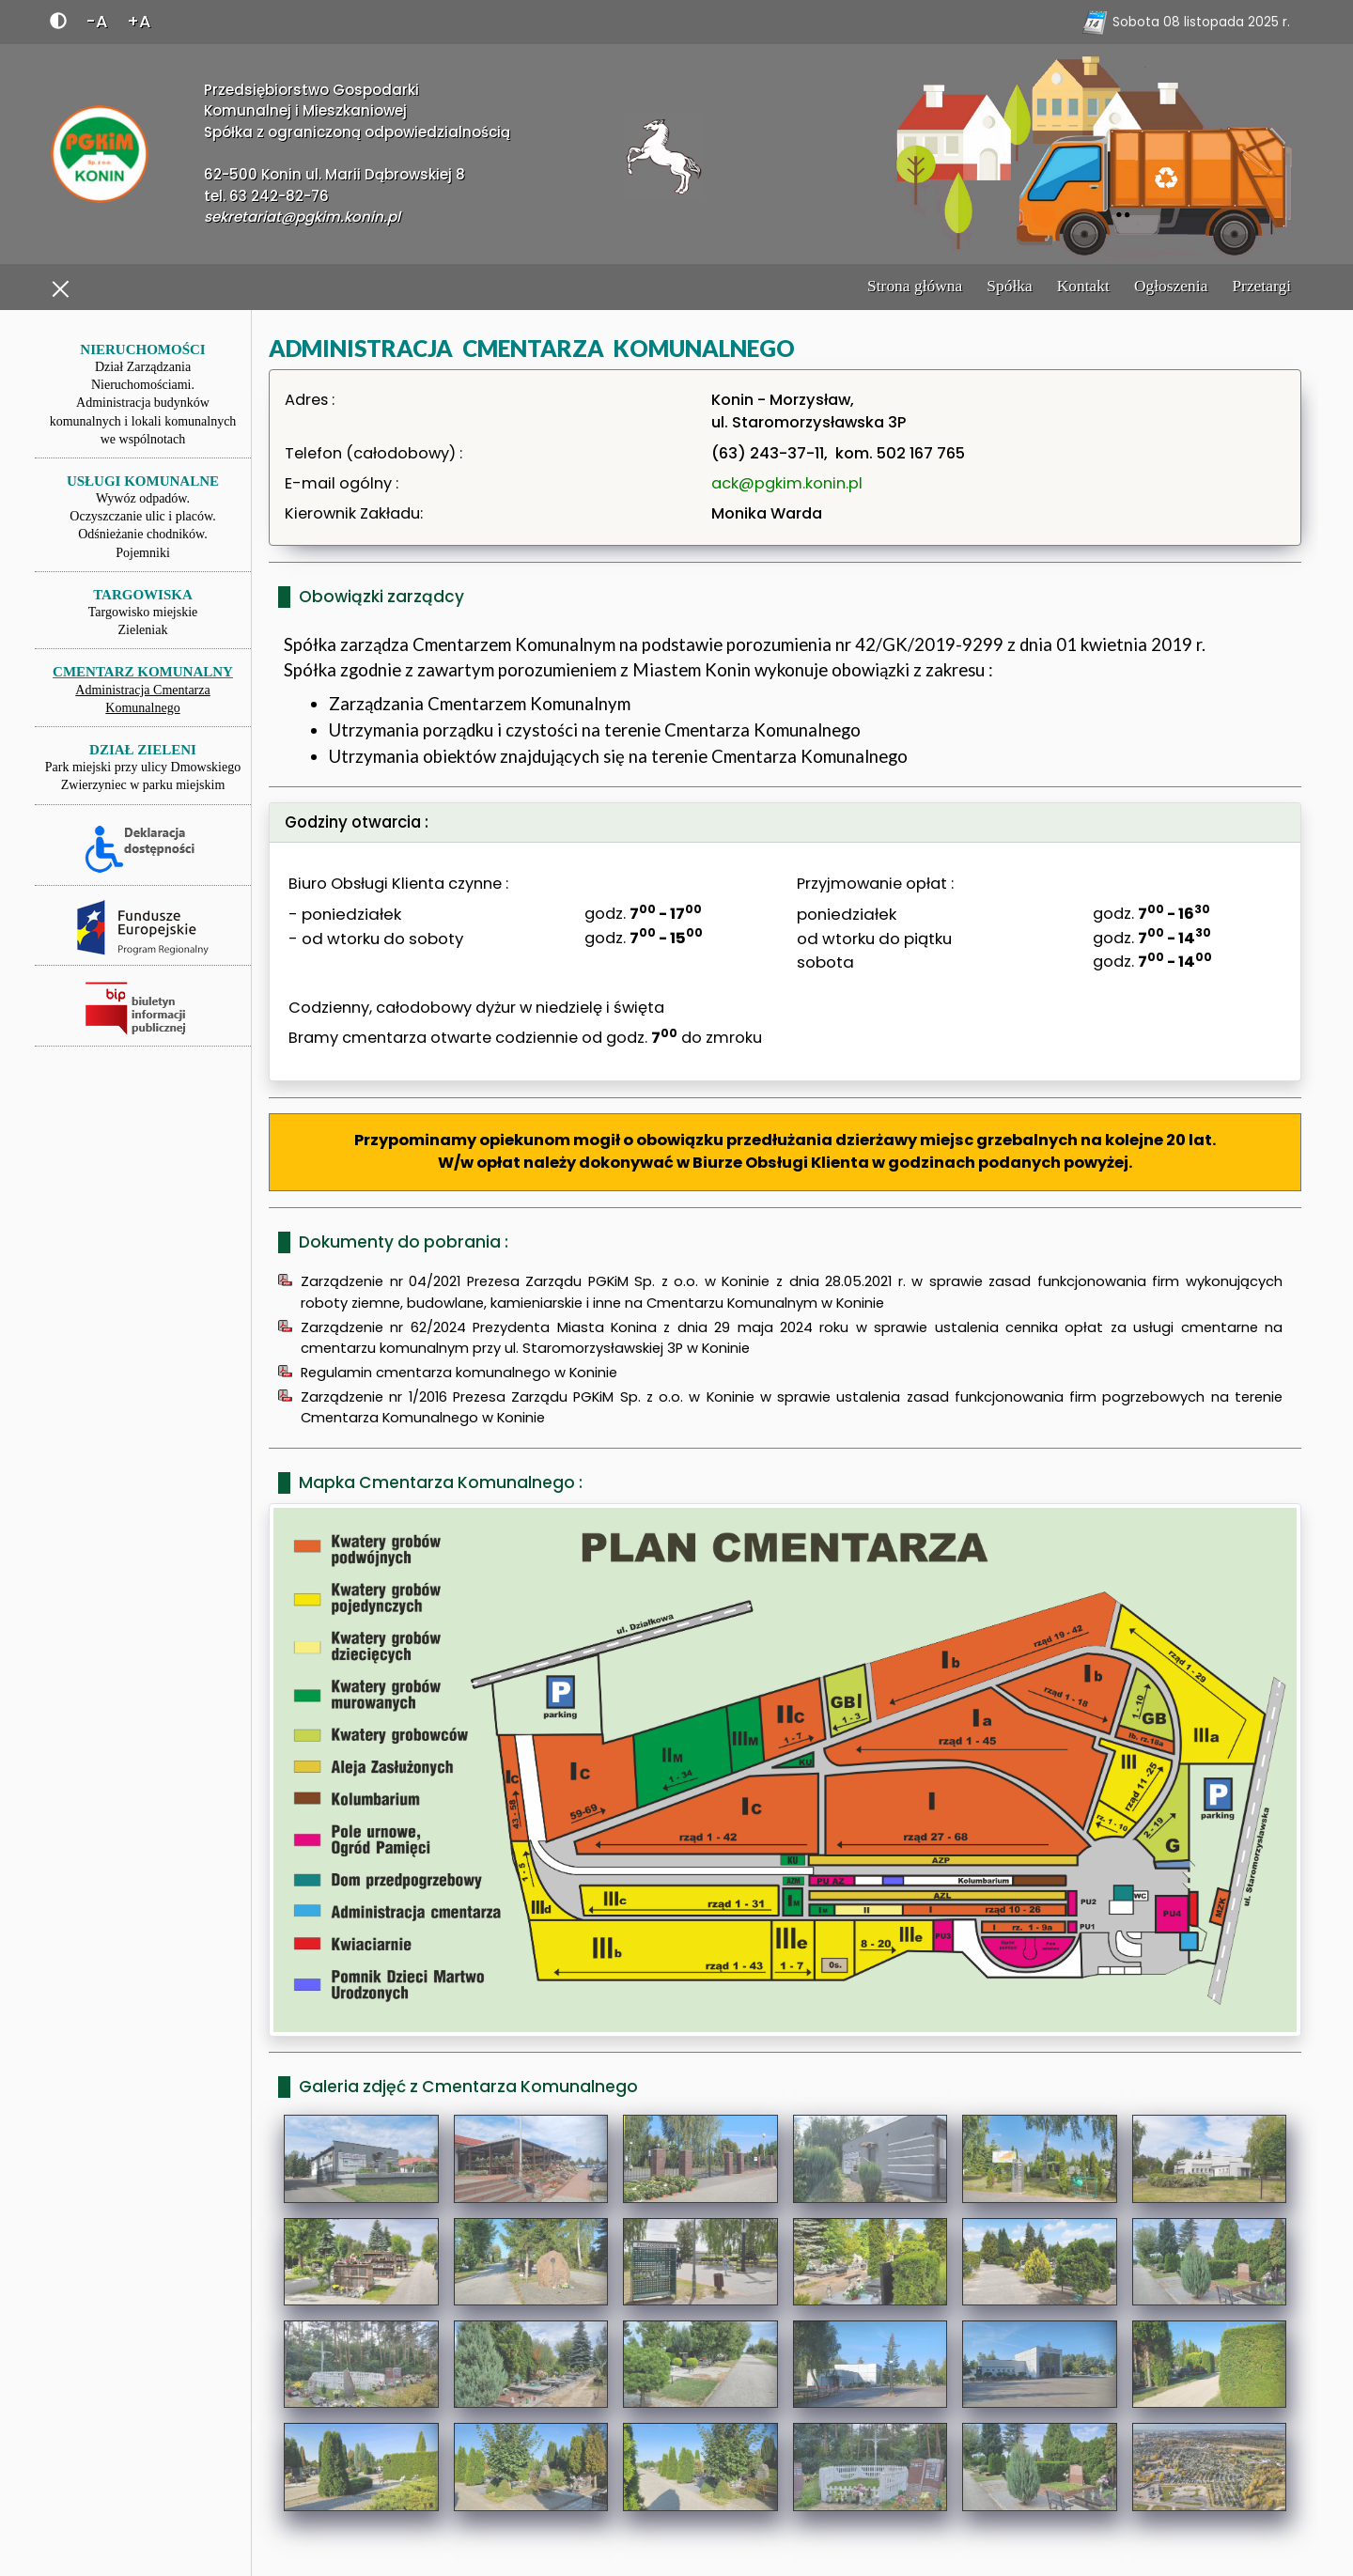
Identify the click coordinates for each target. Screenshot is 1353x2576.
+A (139, 21)
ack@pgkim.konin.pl (787, 483)
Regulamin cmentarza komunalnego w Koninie (459, 1372)
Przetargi (1261, 285)
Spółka (1009, 285)
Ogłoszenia (1170, 285)
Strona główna (914, 285)
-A (97, 21)
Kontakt (1083, 285)
